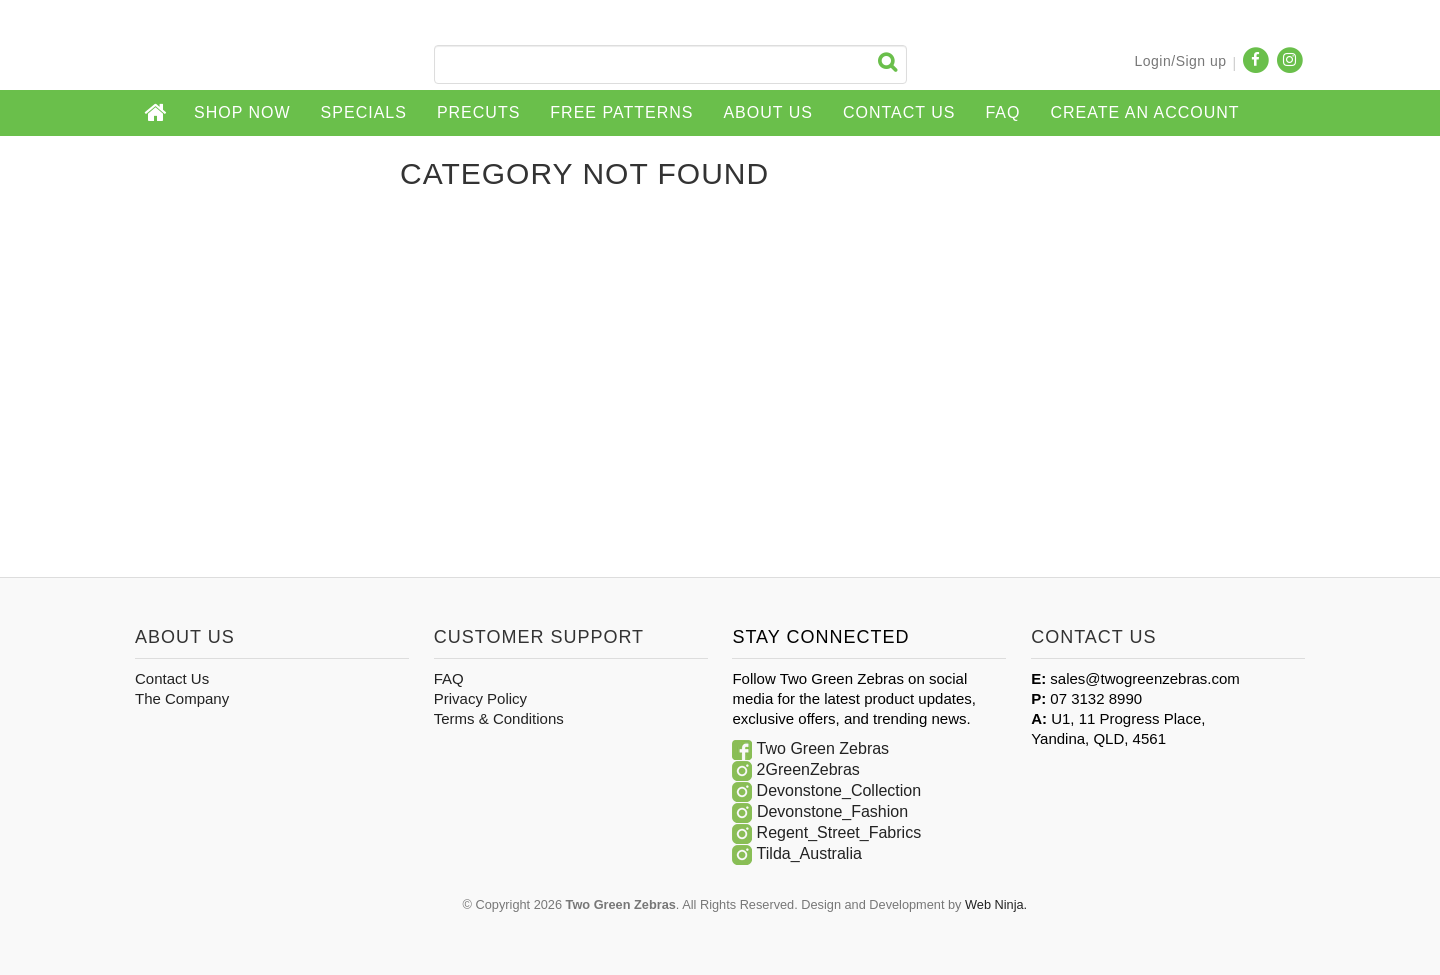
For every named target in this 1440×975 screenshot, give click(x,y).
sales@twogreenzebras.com (1144, 678)
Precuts (478, 112)
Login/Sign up (1180, 61)
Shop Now (242, 112)
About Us (768, 112)
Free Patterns (621, 112)
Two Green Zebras (823, 748)
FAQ (1002, 112)
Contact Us (899, 112)
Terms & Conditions (499, 718)
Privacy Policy (480, 698)
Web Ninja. (996, 904)
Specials (364, 112)
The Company (182, 698)
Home (157, 113)
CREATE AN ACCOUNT (1144, 112)
